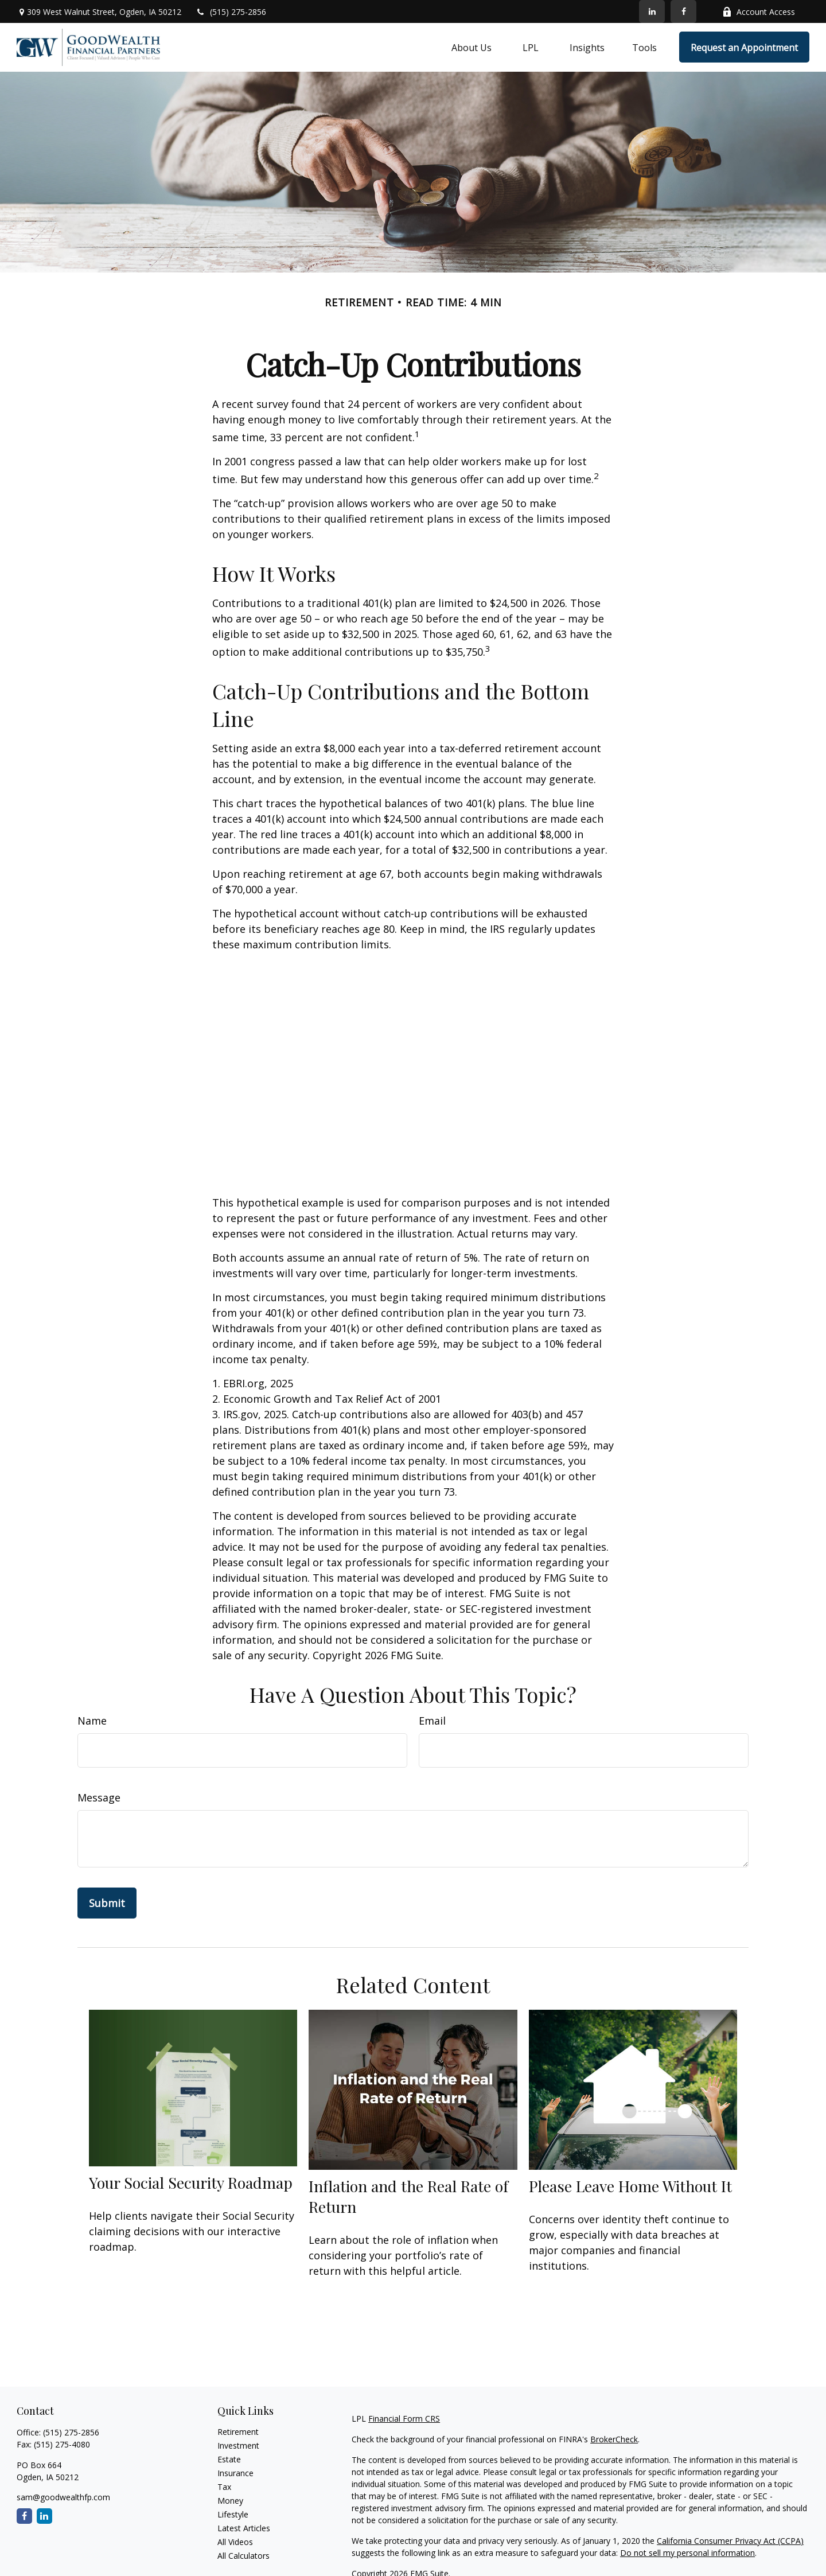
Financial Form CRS (404, 2418)
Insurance (235, 2473)
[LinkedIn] (652, 11)
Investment (238, 2445)
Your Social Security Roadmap (191, 2182)
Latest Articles (243, 2528)
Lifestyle (232, 2514)
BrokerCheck (614, 2439)
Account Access (758, 11)
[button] (471, 47)
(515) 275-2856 (231, 11)
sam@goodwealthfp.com (63, 2497)
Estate (229, 2459)
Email (432, 1720)
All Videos (235, 2541)
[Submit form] (107, 1903)
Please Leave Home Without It (630, 2186)
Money (230, 2500)
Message (98, 1797)
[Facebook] (683, 11)
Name (92, 1720)
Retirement (238, 2431)
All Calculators (243, 2555)
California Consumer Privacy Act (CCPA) (730, 2540)
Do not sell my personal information (687, 2552)
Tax (224, 2486)
